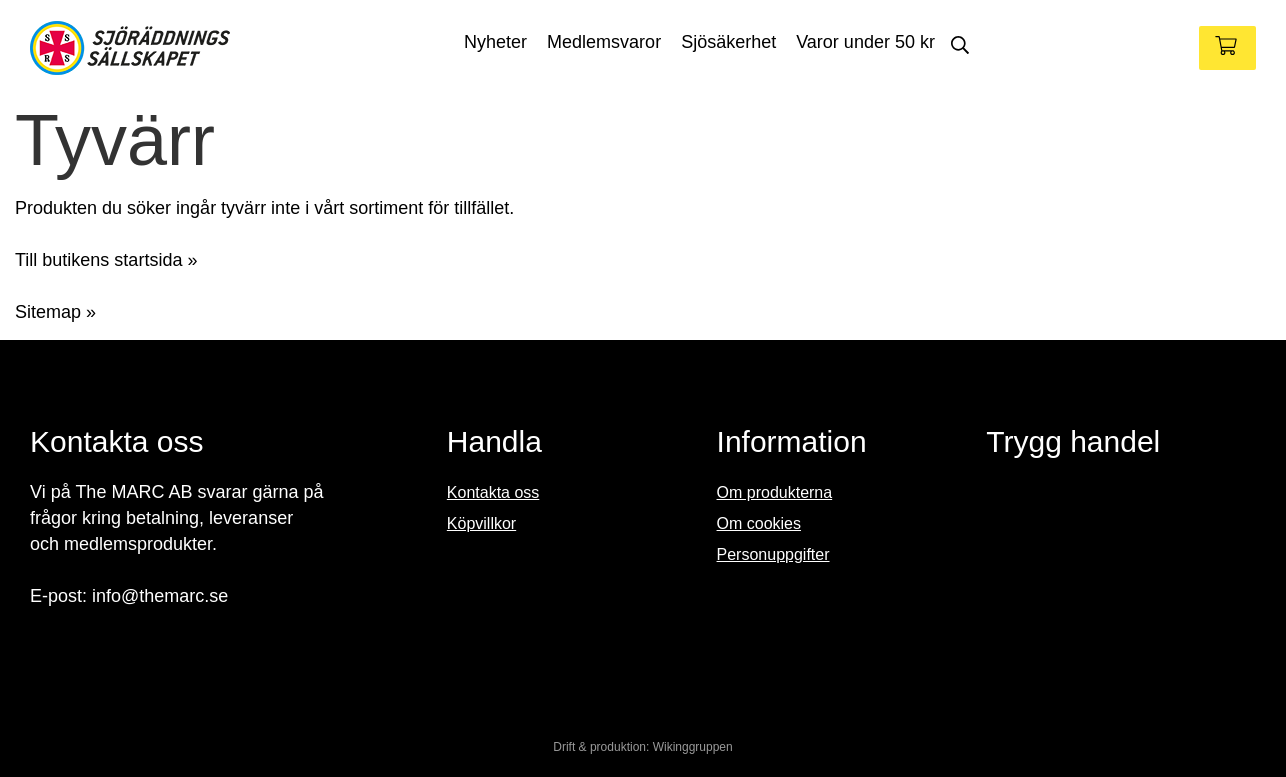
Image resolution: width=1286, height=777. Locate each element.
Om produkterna (775, 492)
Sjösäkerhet (728, 42)
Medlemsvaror (604, 42)
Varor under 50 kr (865, 42)
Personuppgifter (773, 554)
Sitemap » (55, 312)
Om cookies (759, 523)
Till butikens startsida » (106, 260)
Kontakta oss (493, 492)
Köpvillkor (481, 523)
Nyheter (495, 42)
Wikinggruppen (693, 747)
